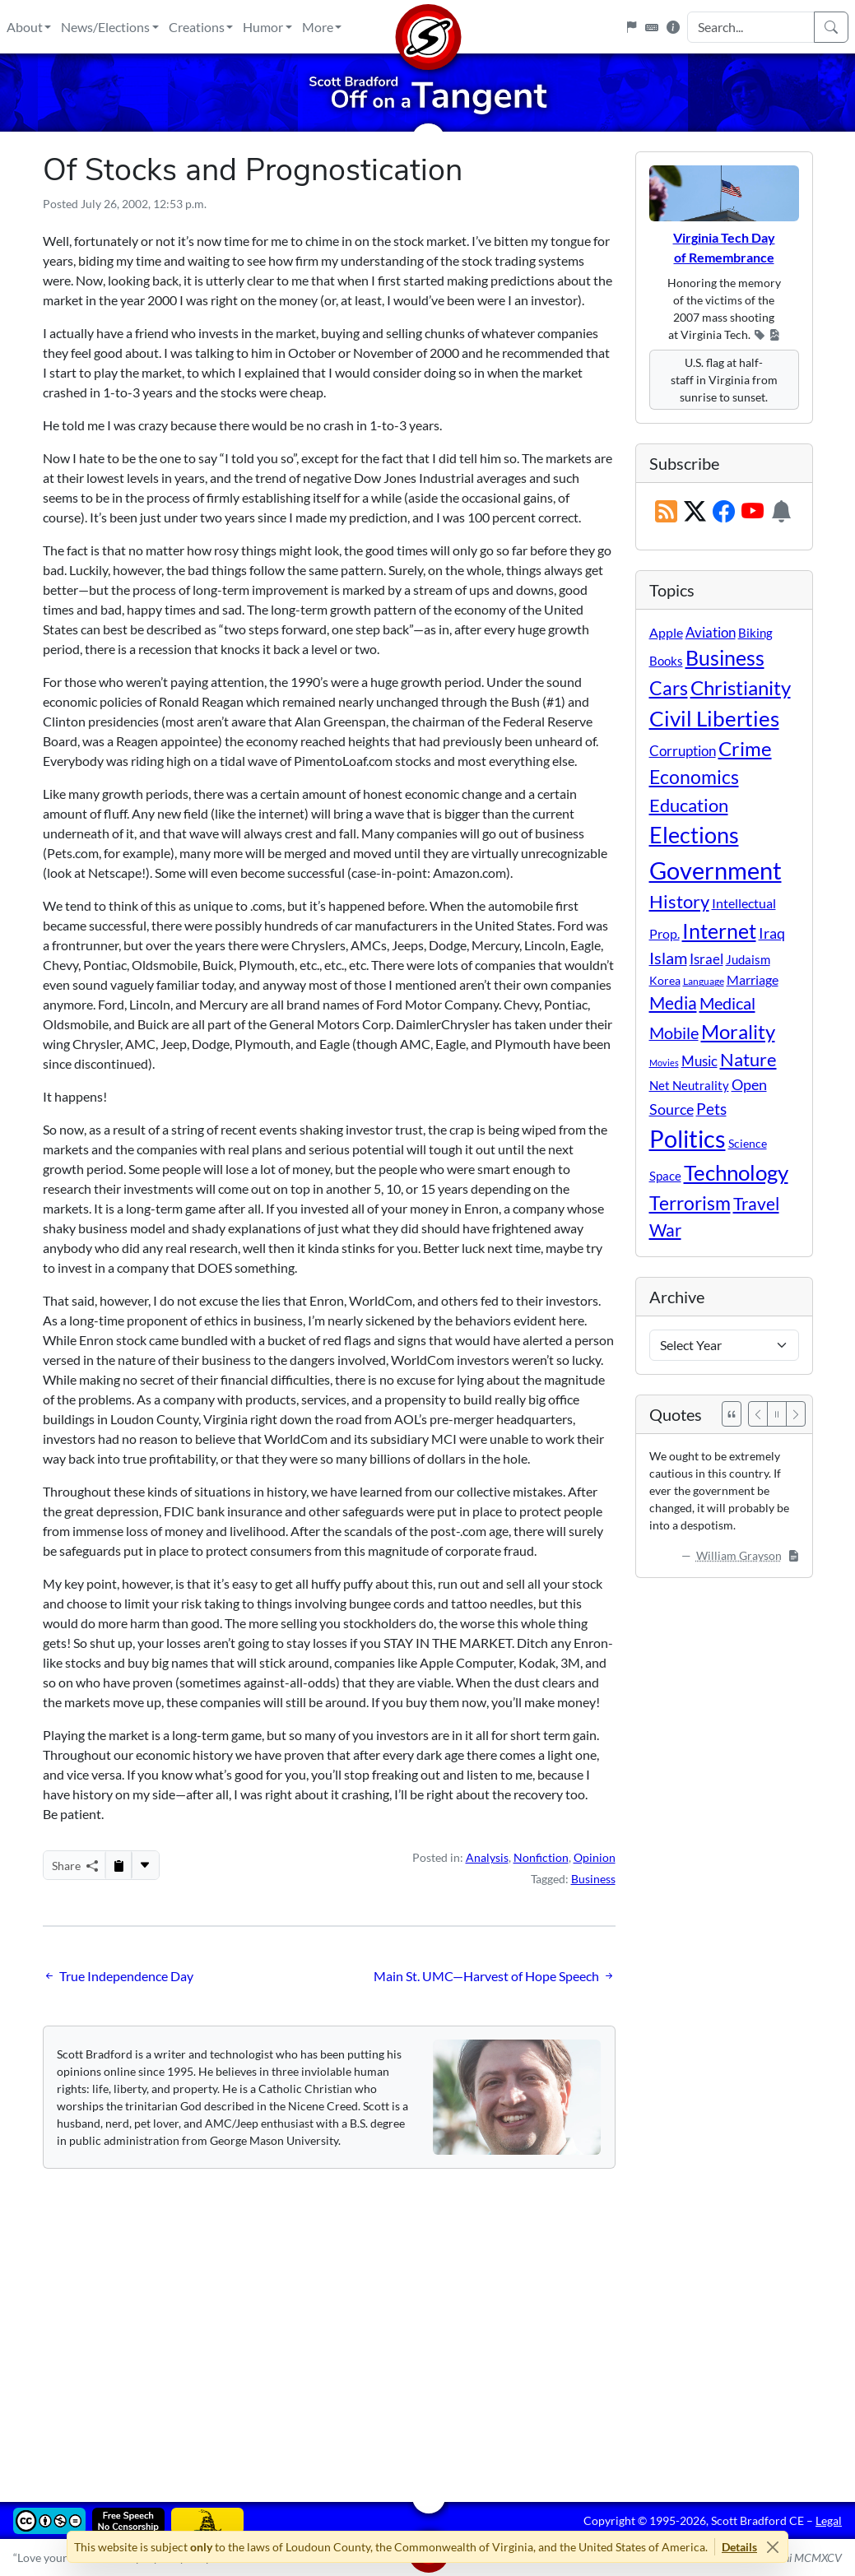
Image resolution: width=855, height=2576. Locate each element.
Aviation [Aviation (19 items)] (710, 632)
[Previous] (758, 1414)
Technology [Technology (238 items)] (736, 1172)
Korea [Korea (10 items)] (665, 980)
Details (739, 2547)
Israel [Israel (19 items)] (706, 959)
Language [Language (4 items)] (703, 981)
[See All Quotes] (731, 1414)
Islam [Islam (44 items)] (668, 958)
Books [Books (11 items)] (666, 660)
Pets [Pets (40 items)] (711, 1108)
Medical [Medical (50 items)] (727, 1003)
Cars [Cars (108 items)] (668, 687)
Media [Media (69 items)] (673, 1003)
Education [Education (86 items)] (688, 805)
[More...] (145, 1865)
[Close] (772, 2546)
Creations (197, 27)
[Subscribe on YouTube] (752, 512)
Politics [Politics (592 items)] (687, 1138)
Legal (829, 2520)
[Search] (831, 27)
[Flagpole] (631, 27)
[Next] (796, 1414)
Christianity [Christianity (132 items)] (740, 687)
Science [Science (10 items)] (747, 1143)
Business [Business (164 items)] (724, 658)
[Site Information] (673, 27)
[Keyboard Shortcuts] (651, 27)
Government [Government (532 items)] (715, 870)
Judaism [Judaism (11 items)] (748, 959)
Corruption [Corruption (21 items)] (682, 750)
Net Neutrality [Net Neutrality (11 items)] (689, 1085)
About (25, 27)
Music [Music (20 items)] (699, 1061)
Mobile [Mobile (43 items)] (674, 1032)
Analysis (487, 1857)
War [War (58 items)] (665, 1230)
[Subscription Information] (781, 512)
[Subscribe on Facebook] (724, 512)
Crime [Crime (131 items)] (745, 748)
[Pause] (777, 1414)
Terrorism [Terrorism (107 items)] (690, 1202)
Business (593, 1879)
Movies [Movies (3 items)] (664, 1062)
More (317, 27)
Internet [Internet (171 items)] (719, 931)
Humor (263, 27)
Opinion (595, 1857)
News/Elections (105, 27)
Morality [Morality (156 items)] (738, 1031)
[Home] (428, 26)
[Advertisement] (428, 2323)
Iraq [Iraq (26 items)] (772, 933)
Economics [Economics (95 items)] (694, 777)
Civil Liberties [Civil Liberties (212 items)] (714, 718)
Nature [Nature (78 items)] (748, 1059)
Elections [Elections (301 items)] (694, 835)
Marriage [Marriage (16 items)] (752, 979)
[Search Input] (751, 27)
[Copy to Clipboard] (118, 1865)
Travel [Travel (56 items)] (756, 1204)
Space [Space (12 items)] (665, 1175)
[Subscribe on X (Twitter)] (695, 512)
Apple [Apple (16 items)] (666, 632)
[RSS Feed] (666, 512)
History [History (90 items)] (679, 901)
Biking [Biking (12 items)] (755, 632)
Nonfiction (541, 1857)
